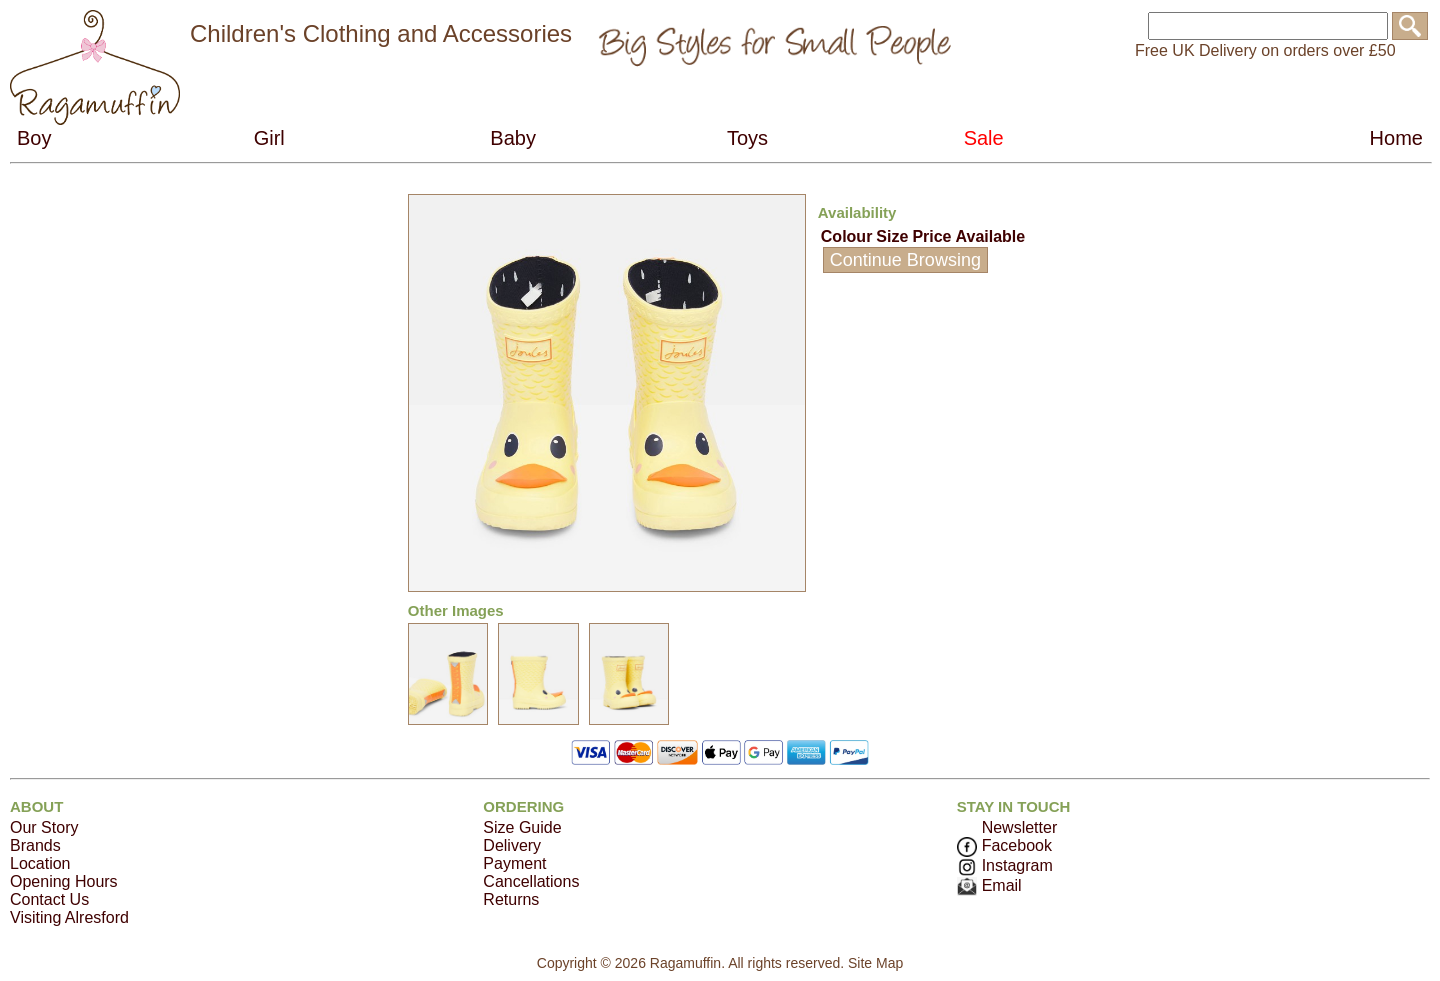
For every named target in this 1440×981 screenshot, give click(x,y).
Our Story (44, 827)
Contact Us (49, 899)
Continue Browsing (905, 260)
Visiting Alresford (69, 917)
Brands (35, 845)
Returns (511, 899)
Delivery (512, 845)
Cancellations (531, 881)
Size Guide (522, 827)
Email (989, 885)
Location (40, 863)
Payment (514, 863)
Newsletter (1020, 827)
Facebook (1004, 845)
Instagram (1005, 865)
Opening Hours (64, 881)
